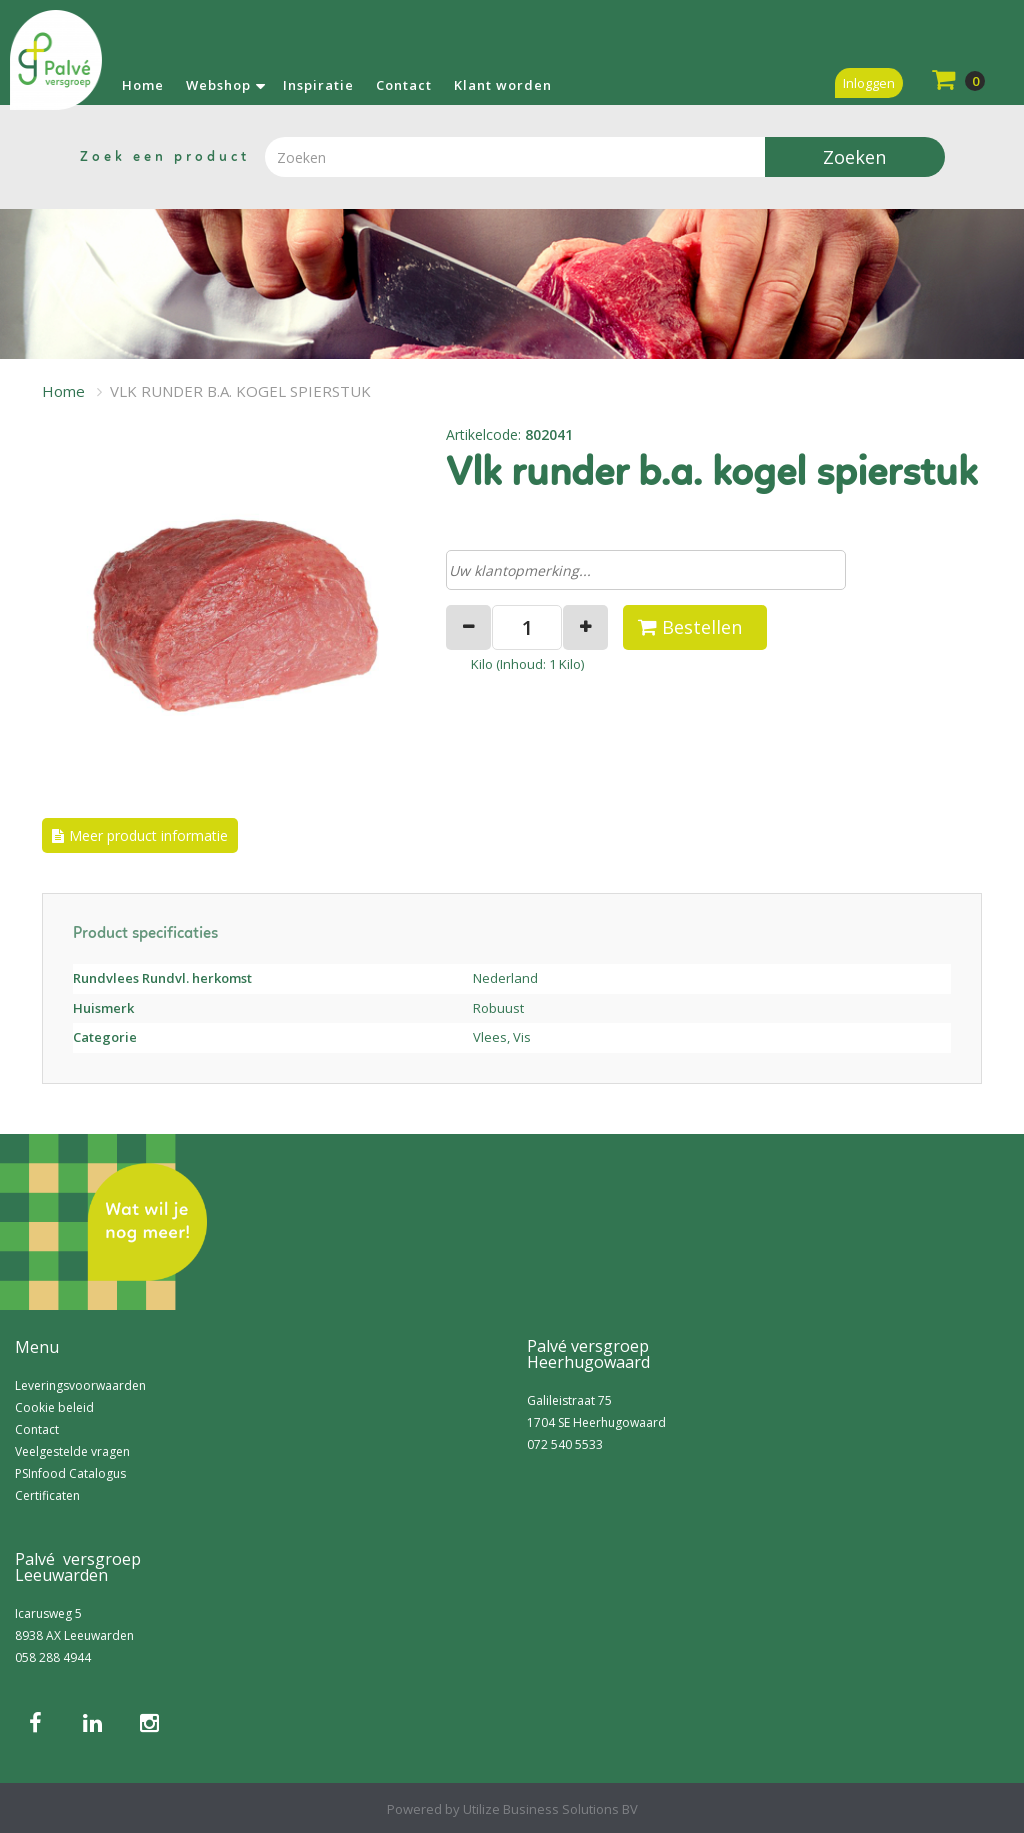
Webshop (218, 85)
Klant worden (503, 85)
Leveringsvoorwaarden (80, 1385)
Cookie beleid (54, 1407)
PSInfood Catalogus (70, 1473)
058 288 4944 (53, 1657)
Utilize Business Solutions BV (550, 1809)
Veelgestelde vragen (72, 1451)
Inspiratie (318, 85)
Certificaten (47, 1495)
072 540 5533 (565, 1444)
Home (143, 85)
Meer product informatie (148, 835)
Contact (404, 85)
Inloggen (869, 83)
